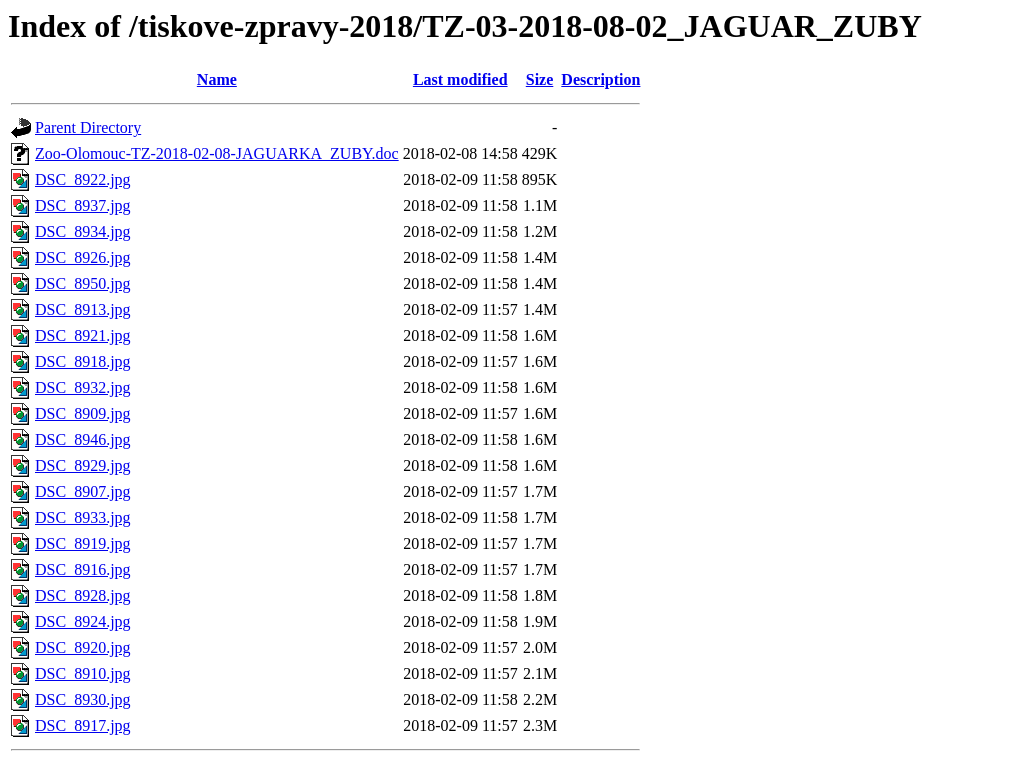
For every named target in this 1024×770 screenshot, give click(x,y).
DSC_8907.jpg (83, 491)
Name (217, 79)
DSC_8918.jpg (83, 361)
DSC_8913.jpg (83, 309)
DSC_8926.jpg (83, 257)
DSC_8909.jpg (83, 413)
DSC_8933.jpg (83, 517)
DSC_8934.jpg (83, 231)
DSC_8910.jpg (83, 673)
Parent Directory (88, 127)
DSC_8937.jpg (83, 205)
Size (540, 79)
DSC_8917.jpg (83, 725)
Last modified (460, 79)
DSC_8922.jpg (83, 179)
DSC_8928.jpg (83, 595)
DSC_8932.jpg (83, 387)
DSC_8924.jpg (83, 621)
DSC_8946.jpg (83, 439)
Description (600, 79)
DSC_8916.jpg (83, 569)
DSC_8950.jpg (83, 283)
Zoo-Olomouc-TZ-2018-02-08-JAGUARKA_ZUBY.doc (217, 153)
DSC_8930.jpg (83, 699)
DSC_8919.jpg (83, 543)
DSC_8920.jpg (83, 647)
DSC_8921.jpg (83, 335)
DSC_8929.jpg (83, 465)
